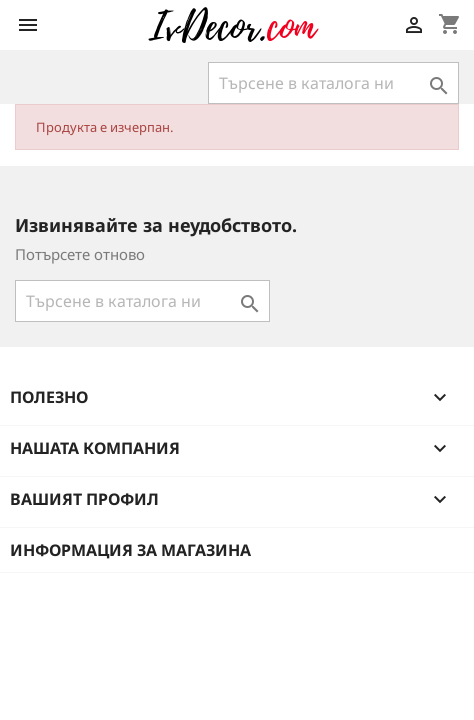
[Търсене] (333, 83)
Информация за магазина (130, 550)
